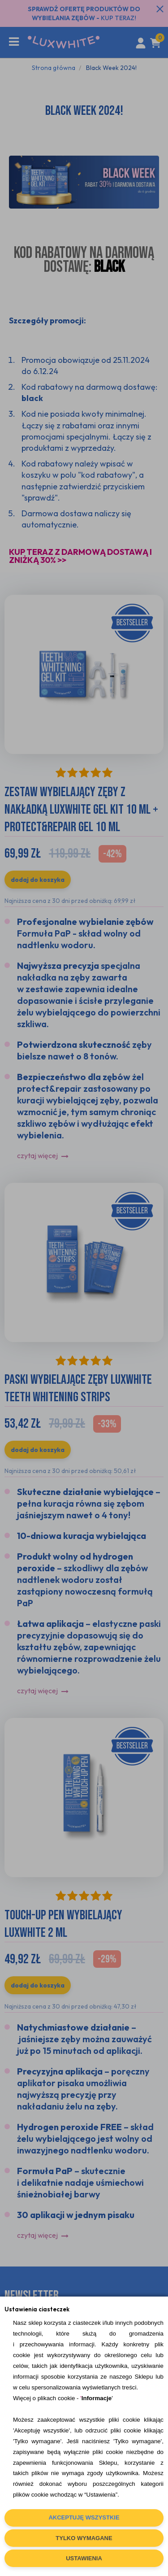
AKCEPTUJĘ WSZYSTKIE (83, 2517)
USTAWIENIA (84, 2558)
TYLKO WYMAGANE (84, 2538)
